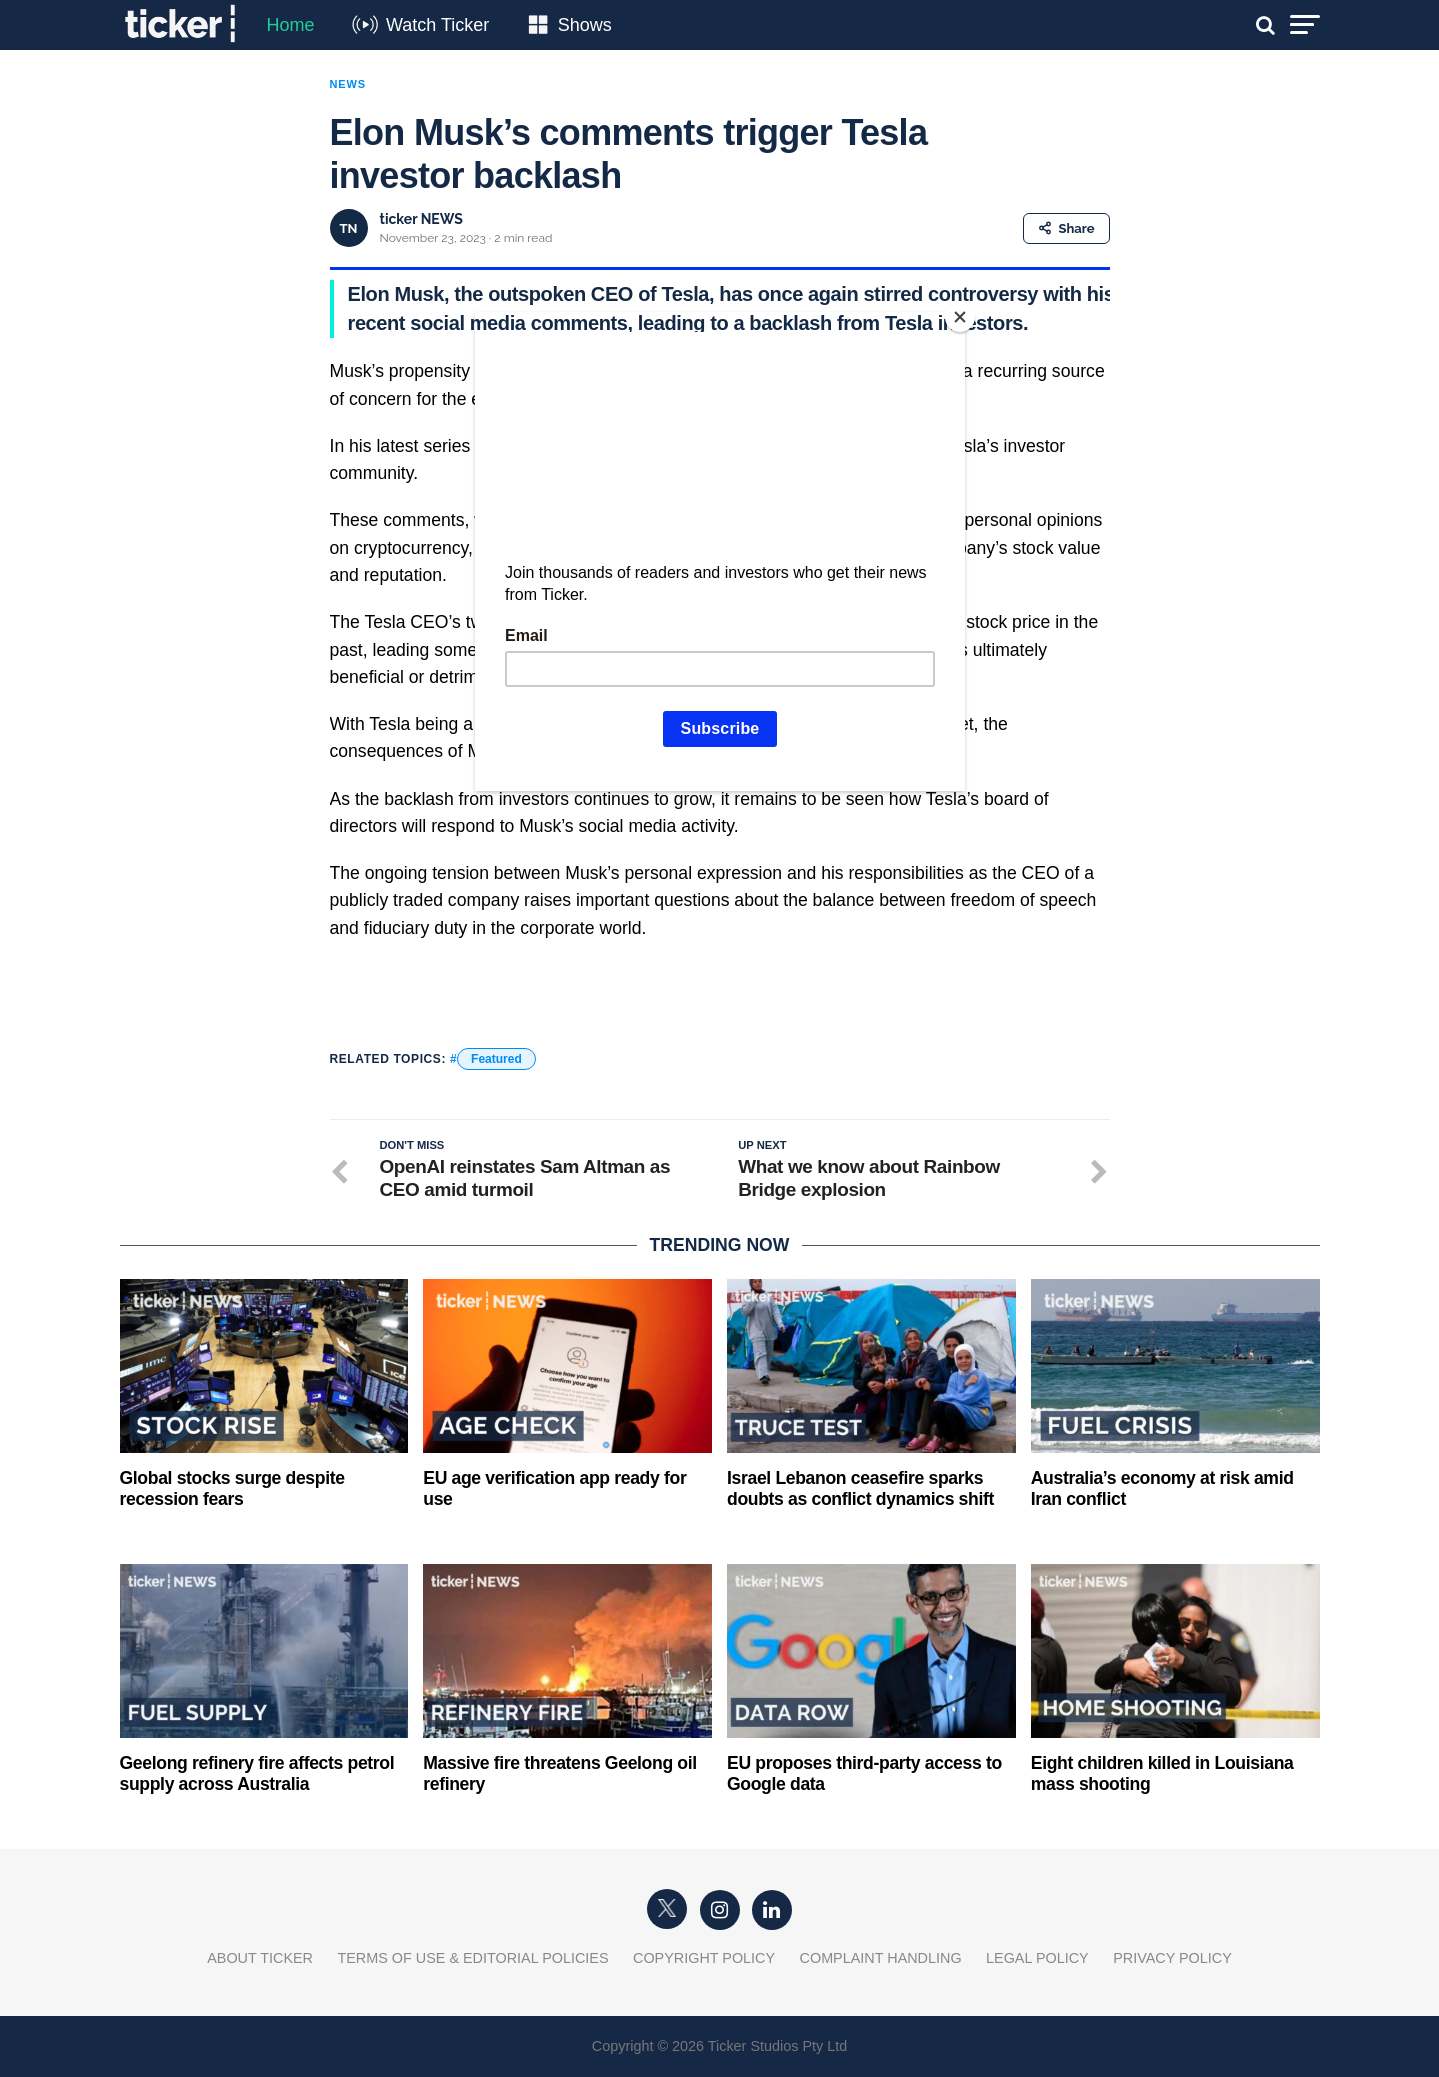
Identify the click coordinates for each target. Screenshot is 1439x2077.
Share (1066, 228)
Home (291, 25)
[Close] (960, 317)
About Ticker (260, 1959)
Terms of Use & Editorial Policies (472, 1959)
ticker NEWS (421, 219)
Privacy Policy (1172, 1959)
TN (349, 228)
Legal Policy (1037, 1959)
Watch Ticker (437, 25)
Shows (585, 25)
